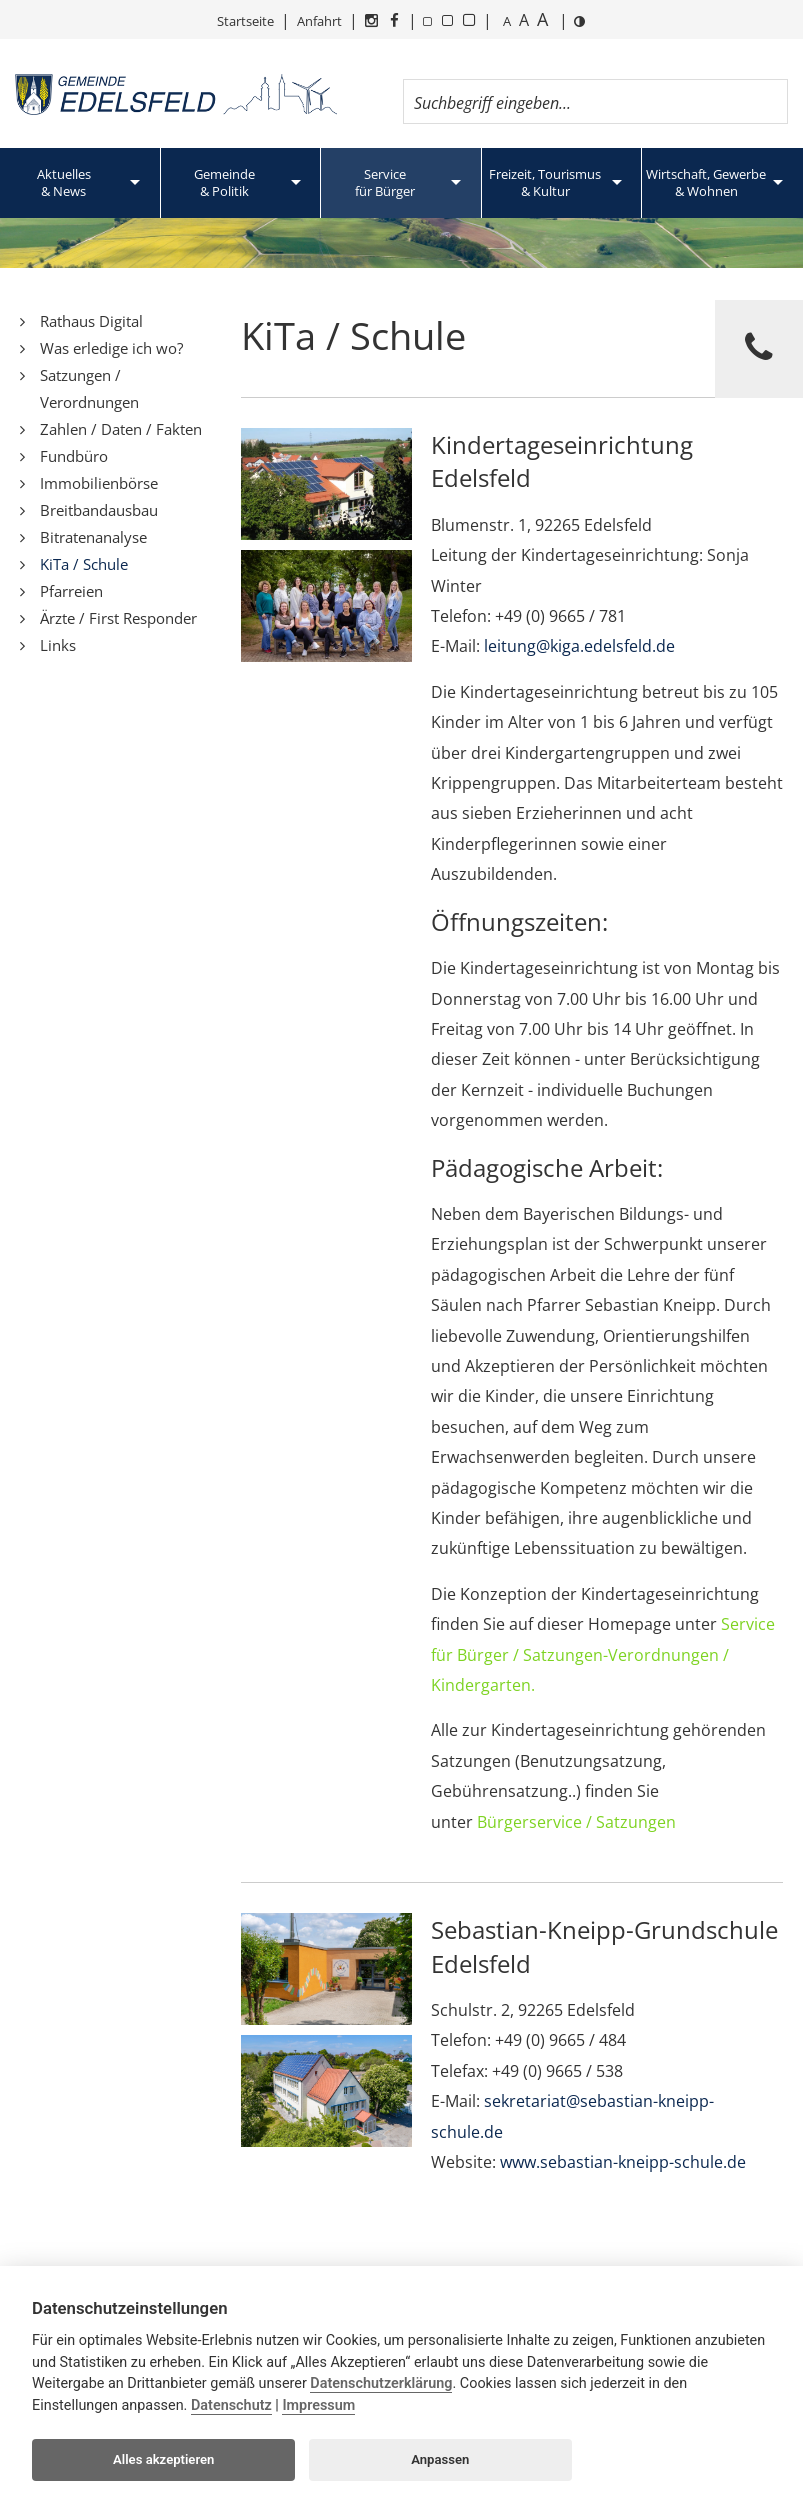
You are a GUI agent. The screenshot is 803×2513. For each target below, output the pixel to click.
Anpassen (440, 2459)
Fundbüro (74, 456)
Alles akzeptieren (163, 2459)
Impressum (318, 2405)
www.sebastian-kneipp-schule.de (623, 2162)
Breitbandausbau (99, 510)
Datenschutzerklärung (381, 2383)
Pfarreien (71, 591)
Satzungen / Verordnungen (89, 388)
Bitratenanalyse (93, 537)
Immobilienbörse (99, 483)
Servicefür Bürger (385, 182)
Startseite (245, 21)
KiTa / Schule (84, 564)
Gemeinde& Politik (224, 182)
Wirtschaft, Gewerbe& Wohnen (706, 182)
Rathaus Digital (91, 321)
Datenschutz (231, 2405)
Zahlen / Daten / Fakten (121, 429)
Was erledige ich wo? (111, 348)
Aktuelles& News (64, 182)
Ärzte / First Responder (118, 618)
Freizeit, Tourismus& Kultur (545, 182)
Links (58, 645)
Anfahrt (319, 21)
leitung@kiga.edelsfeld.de (579, 646)
